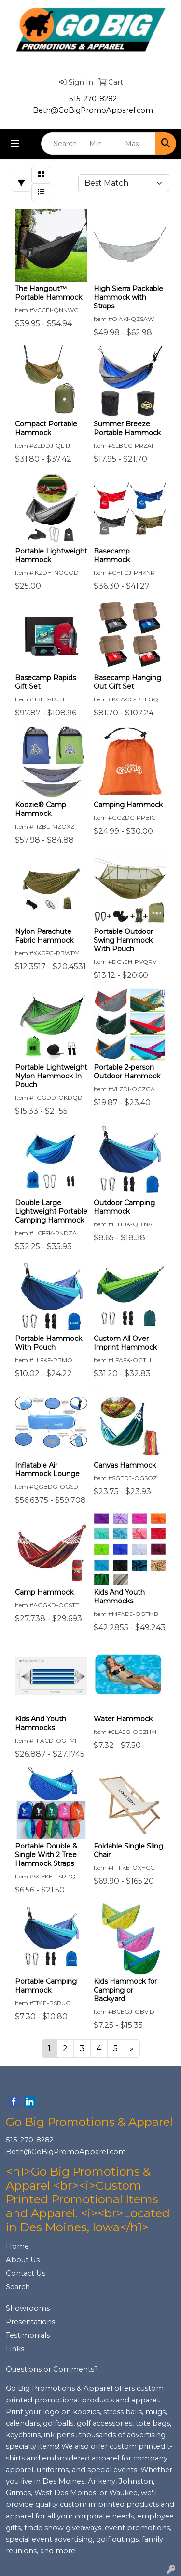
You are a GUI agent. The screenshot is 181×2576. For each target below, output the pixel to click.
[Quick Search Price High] (138, 143)
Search (18, 2287)
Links (15, 2348)
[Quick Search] (62, 143)
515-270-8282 (93, 98)
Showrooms (28, 2308)
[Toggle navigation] (15, 143)
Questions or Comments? (52, 2369)
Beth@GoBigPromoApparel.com (93, 110)
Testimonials (28, 2335)
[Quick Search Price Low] (102, 143)
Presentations (30, 2321)
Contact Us (25, 2273)
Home (17, 2246)
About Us (23, 2260)
